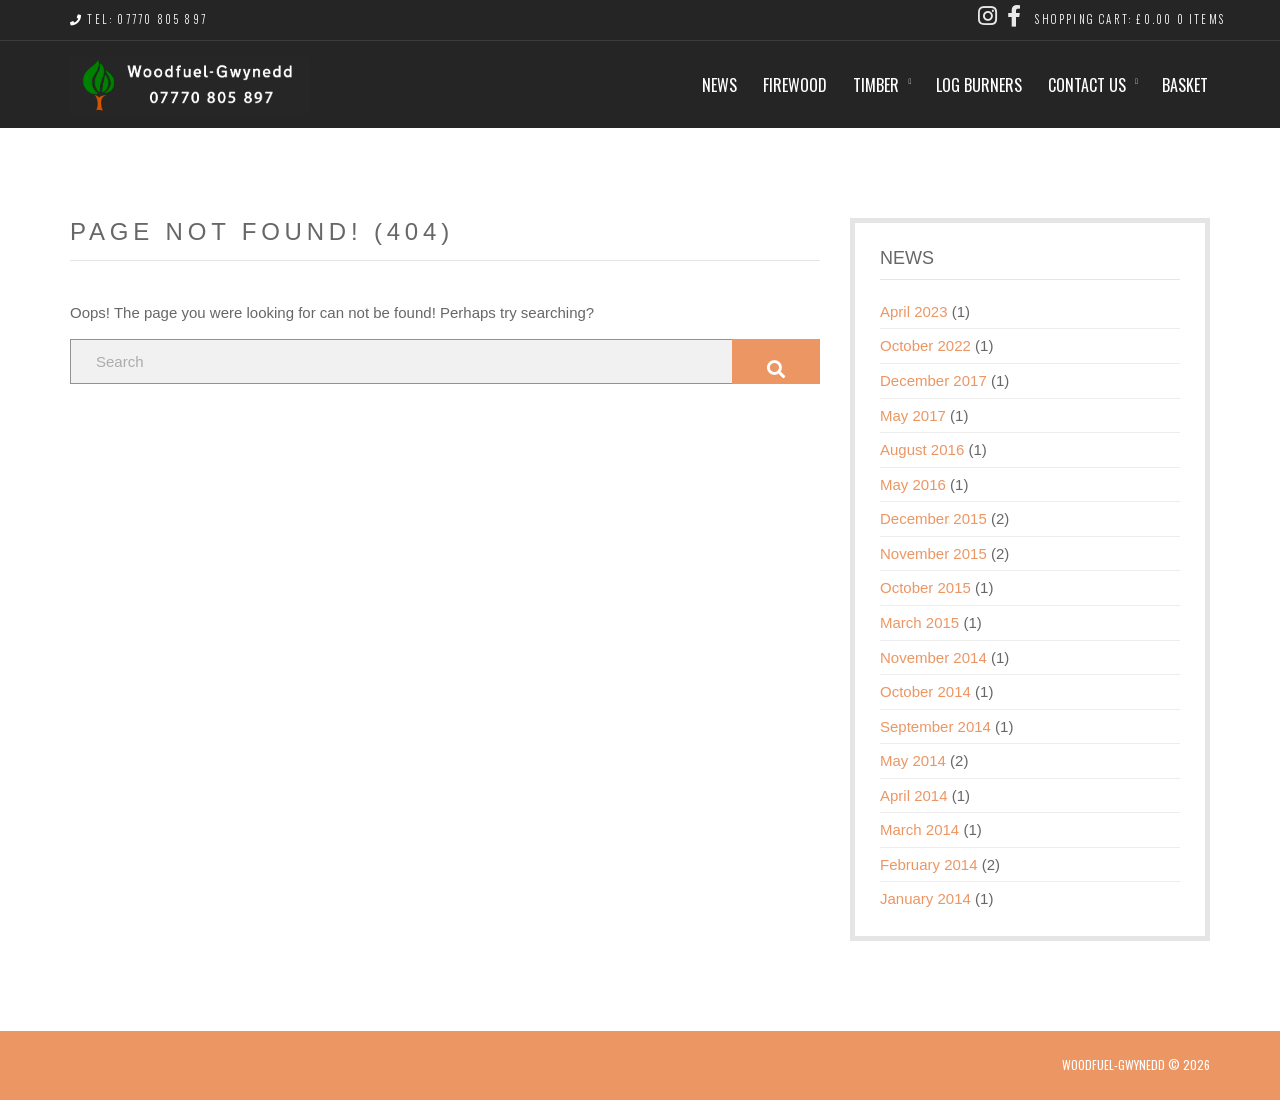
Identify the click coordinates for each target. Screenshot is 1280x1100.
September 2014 (935, 726)
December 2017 (933, 380)
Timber (876, 85)
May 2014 (913, 760)
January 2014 (925, 898)
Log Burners (979, 85)
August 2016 (922, 449)
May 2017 (913, 415)
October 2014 (925, 691)
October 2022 (925, 345)
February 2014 (929, 864)
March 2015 (919, 622)
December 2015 (933, 518)
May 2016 (913, 484)
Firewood (795, 85)
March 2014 (919, 829)
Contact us (1087, 85)
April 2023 (914, 311)
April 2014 (914, 795)
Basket (1185, 85)
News (719, 85)
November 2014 (933, 657)
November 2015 (933, 553)
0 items (1201, 19)
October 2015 (925, 587)
